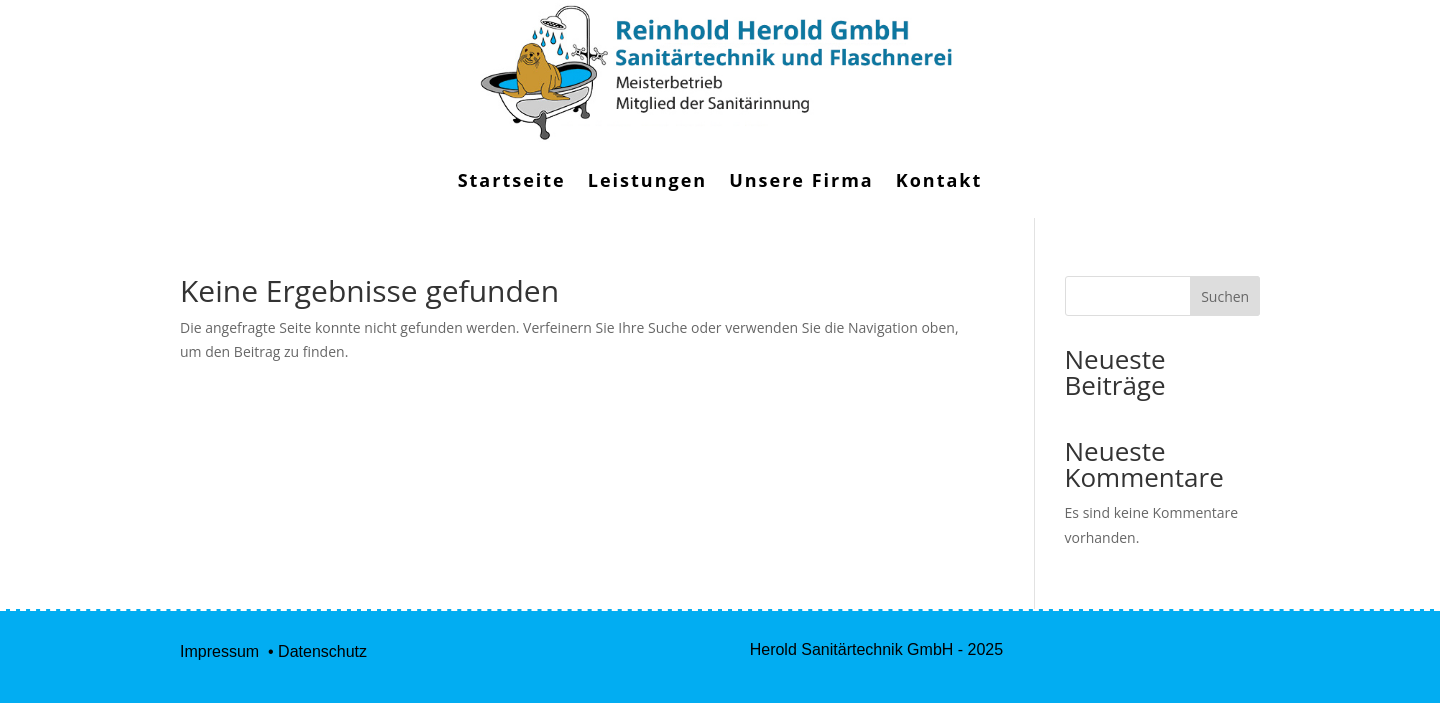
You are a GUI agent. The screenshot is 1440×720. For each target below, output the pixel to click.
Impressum (222, 651)
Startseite (512, 180)
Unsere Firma (801, 180)
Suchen (1225, 296)
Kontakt (939, 180)
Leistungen (647, 180)
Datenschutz (322, 651)
